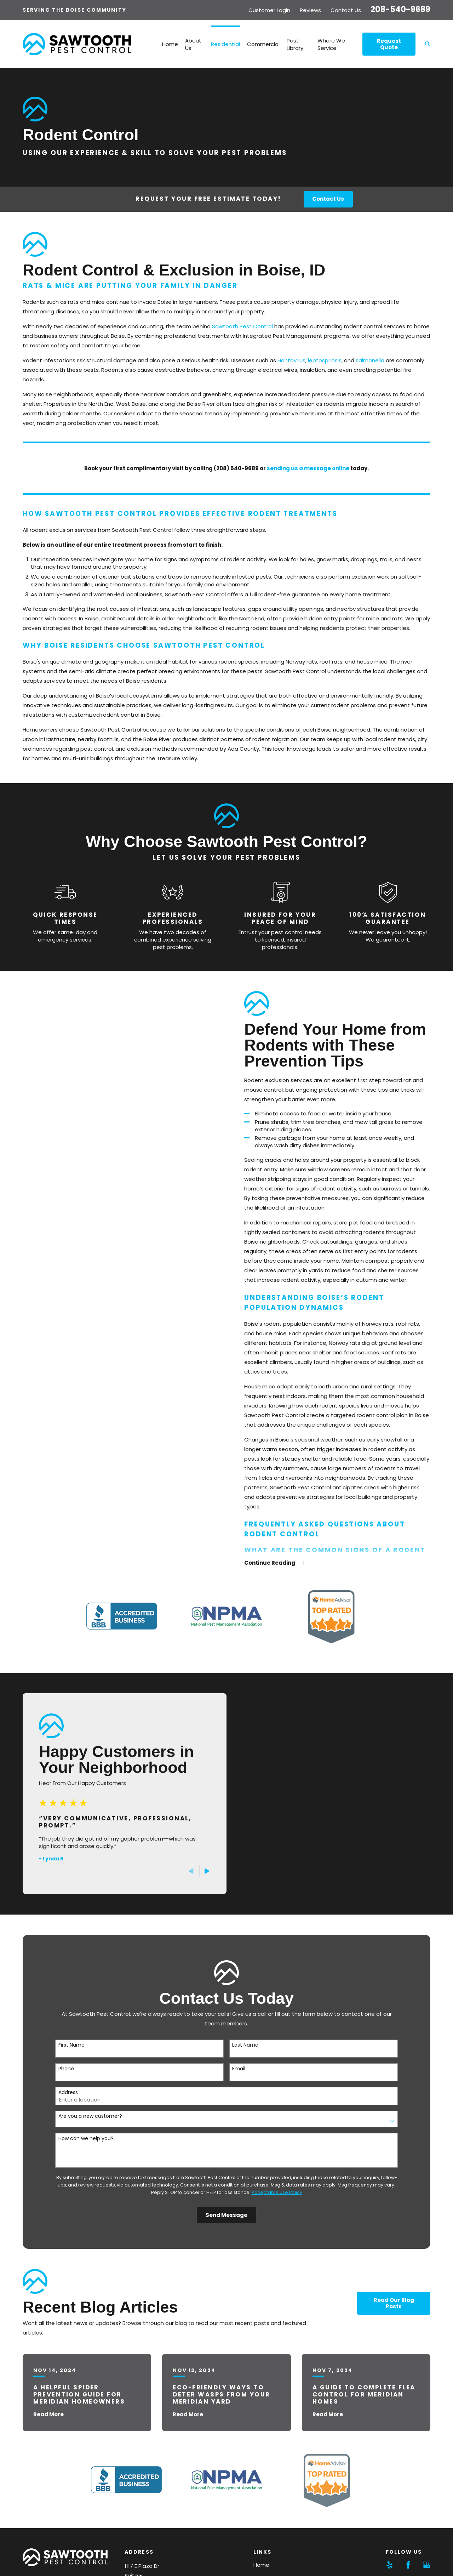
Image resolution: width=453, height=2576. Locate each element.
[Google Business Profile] (426, 2565)
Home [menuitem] (170, 44)
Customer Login (269, 10)
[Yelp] (389, 2565)
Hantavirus (291, 360)
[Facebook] (408, 2565)
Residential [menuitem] (225, 44)
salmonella (370, 360)
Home (261, 2565)
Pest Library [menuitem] (295, 44)
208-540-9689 (400, 9)
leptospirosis (325, 360)
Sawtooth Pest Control (242, 326)
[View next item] (197, 1871)
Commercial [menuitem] (263, 44)
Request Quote (389, 44)
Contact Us (346, 10)
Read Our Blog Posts (394, 2303)
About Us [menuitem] (193, 44)
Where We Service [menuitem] (331, 44)
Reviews (310, 10)
